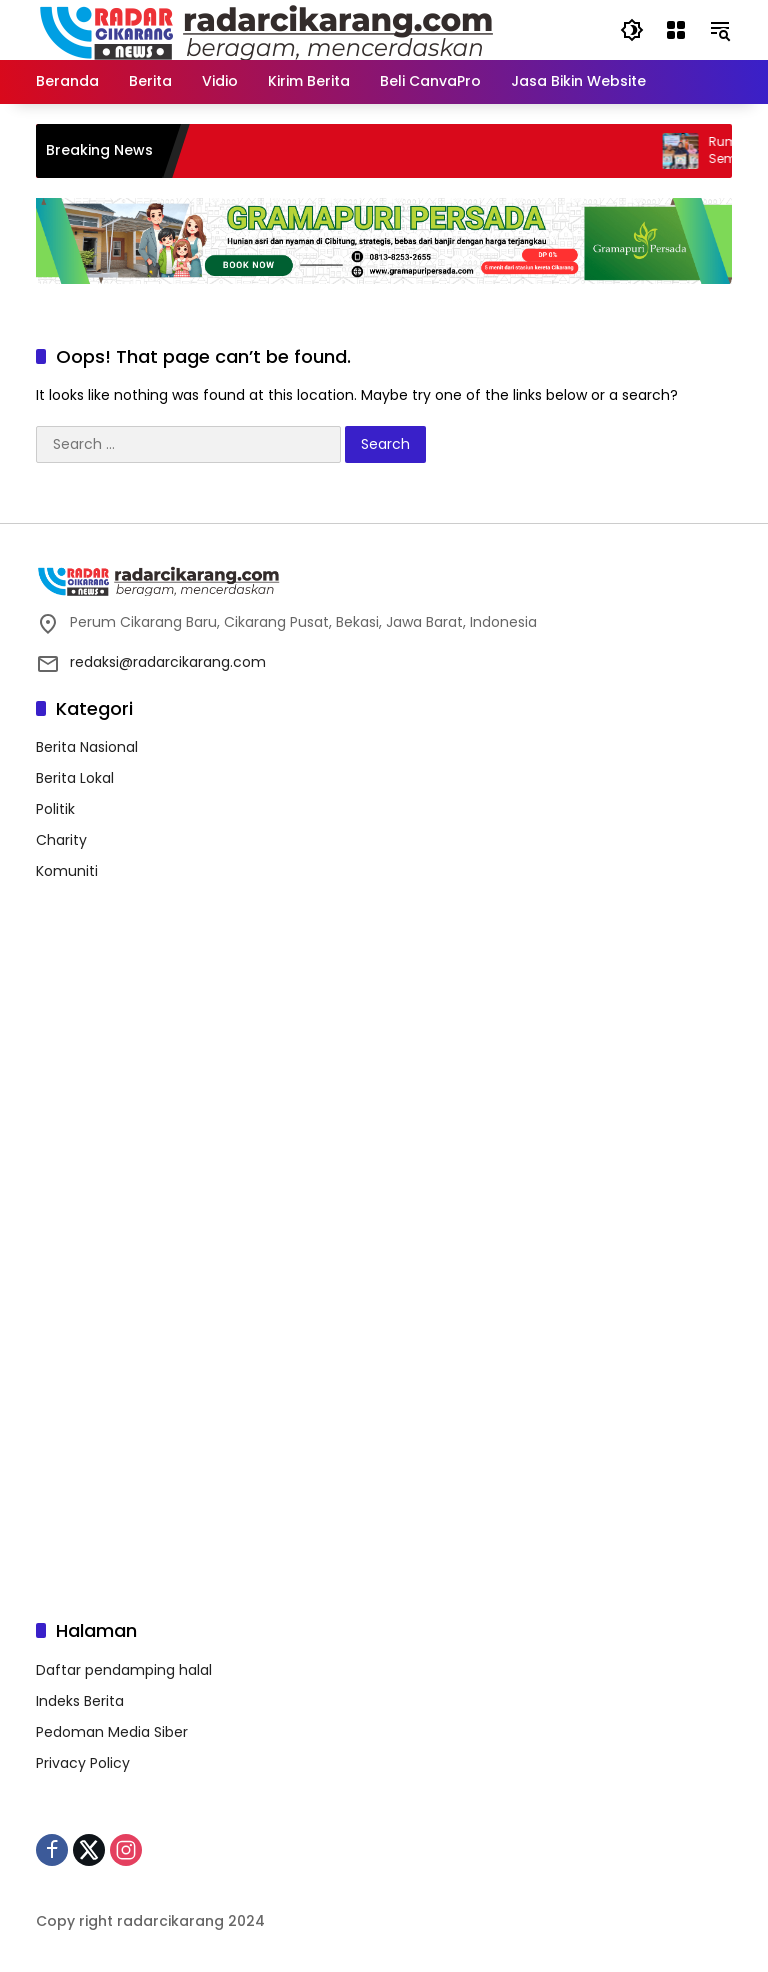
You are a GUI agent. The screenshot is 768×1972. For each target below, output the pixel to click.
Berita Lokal (75, 778)
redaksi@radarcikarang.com (168, 662)
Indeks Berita (80, 1701)
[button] (632, 30)
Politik (55, 809)
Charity (61, 840)
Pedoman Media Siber (112, 1732)
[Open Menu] (676, 30)
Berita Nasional (87, 747)
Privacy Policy (83, 1763)
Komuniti (67, 871)
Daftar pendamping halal (124, 1670)
